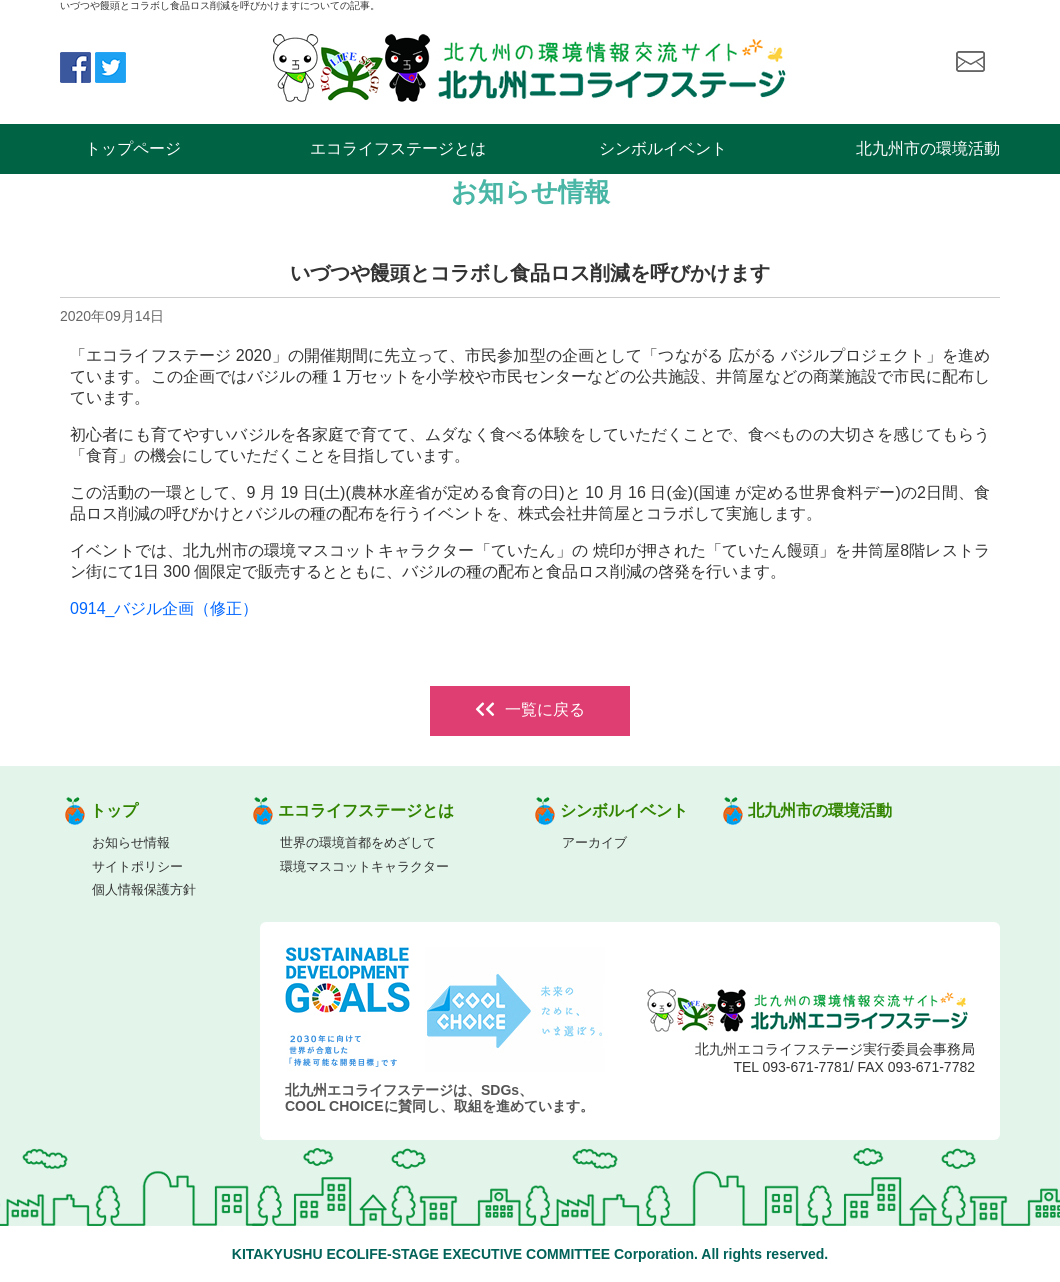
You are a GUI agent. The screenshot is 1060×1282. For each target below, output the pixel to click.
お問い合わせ (970, 62)
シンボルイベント (663, 148)
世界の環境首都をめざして (358, 842)
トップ (114, 810)
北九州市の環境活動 (928, 148)
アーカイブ (594, 842)
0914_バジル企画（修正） (164, 608)
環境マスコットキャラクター (364, 866)
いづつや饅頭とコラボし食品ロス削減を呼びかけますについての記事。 (220, 5)
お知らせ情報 (131, 842)
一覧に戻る (530, 709)
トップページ (133, 148)
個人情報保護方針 (144, 889)
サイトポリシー (137, 866)
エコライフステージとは (398, 148)
